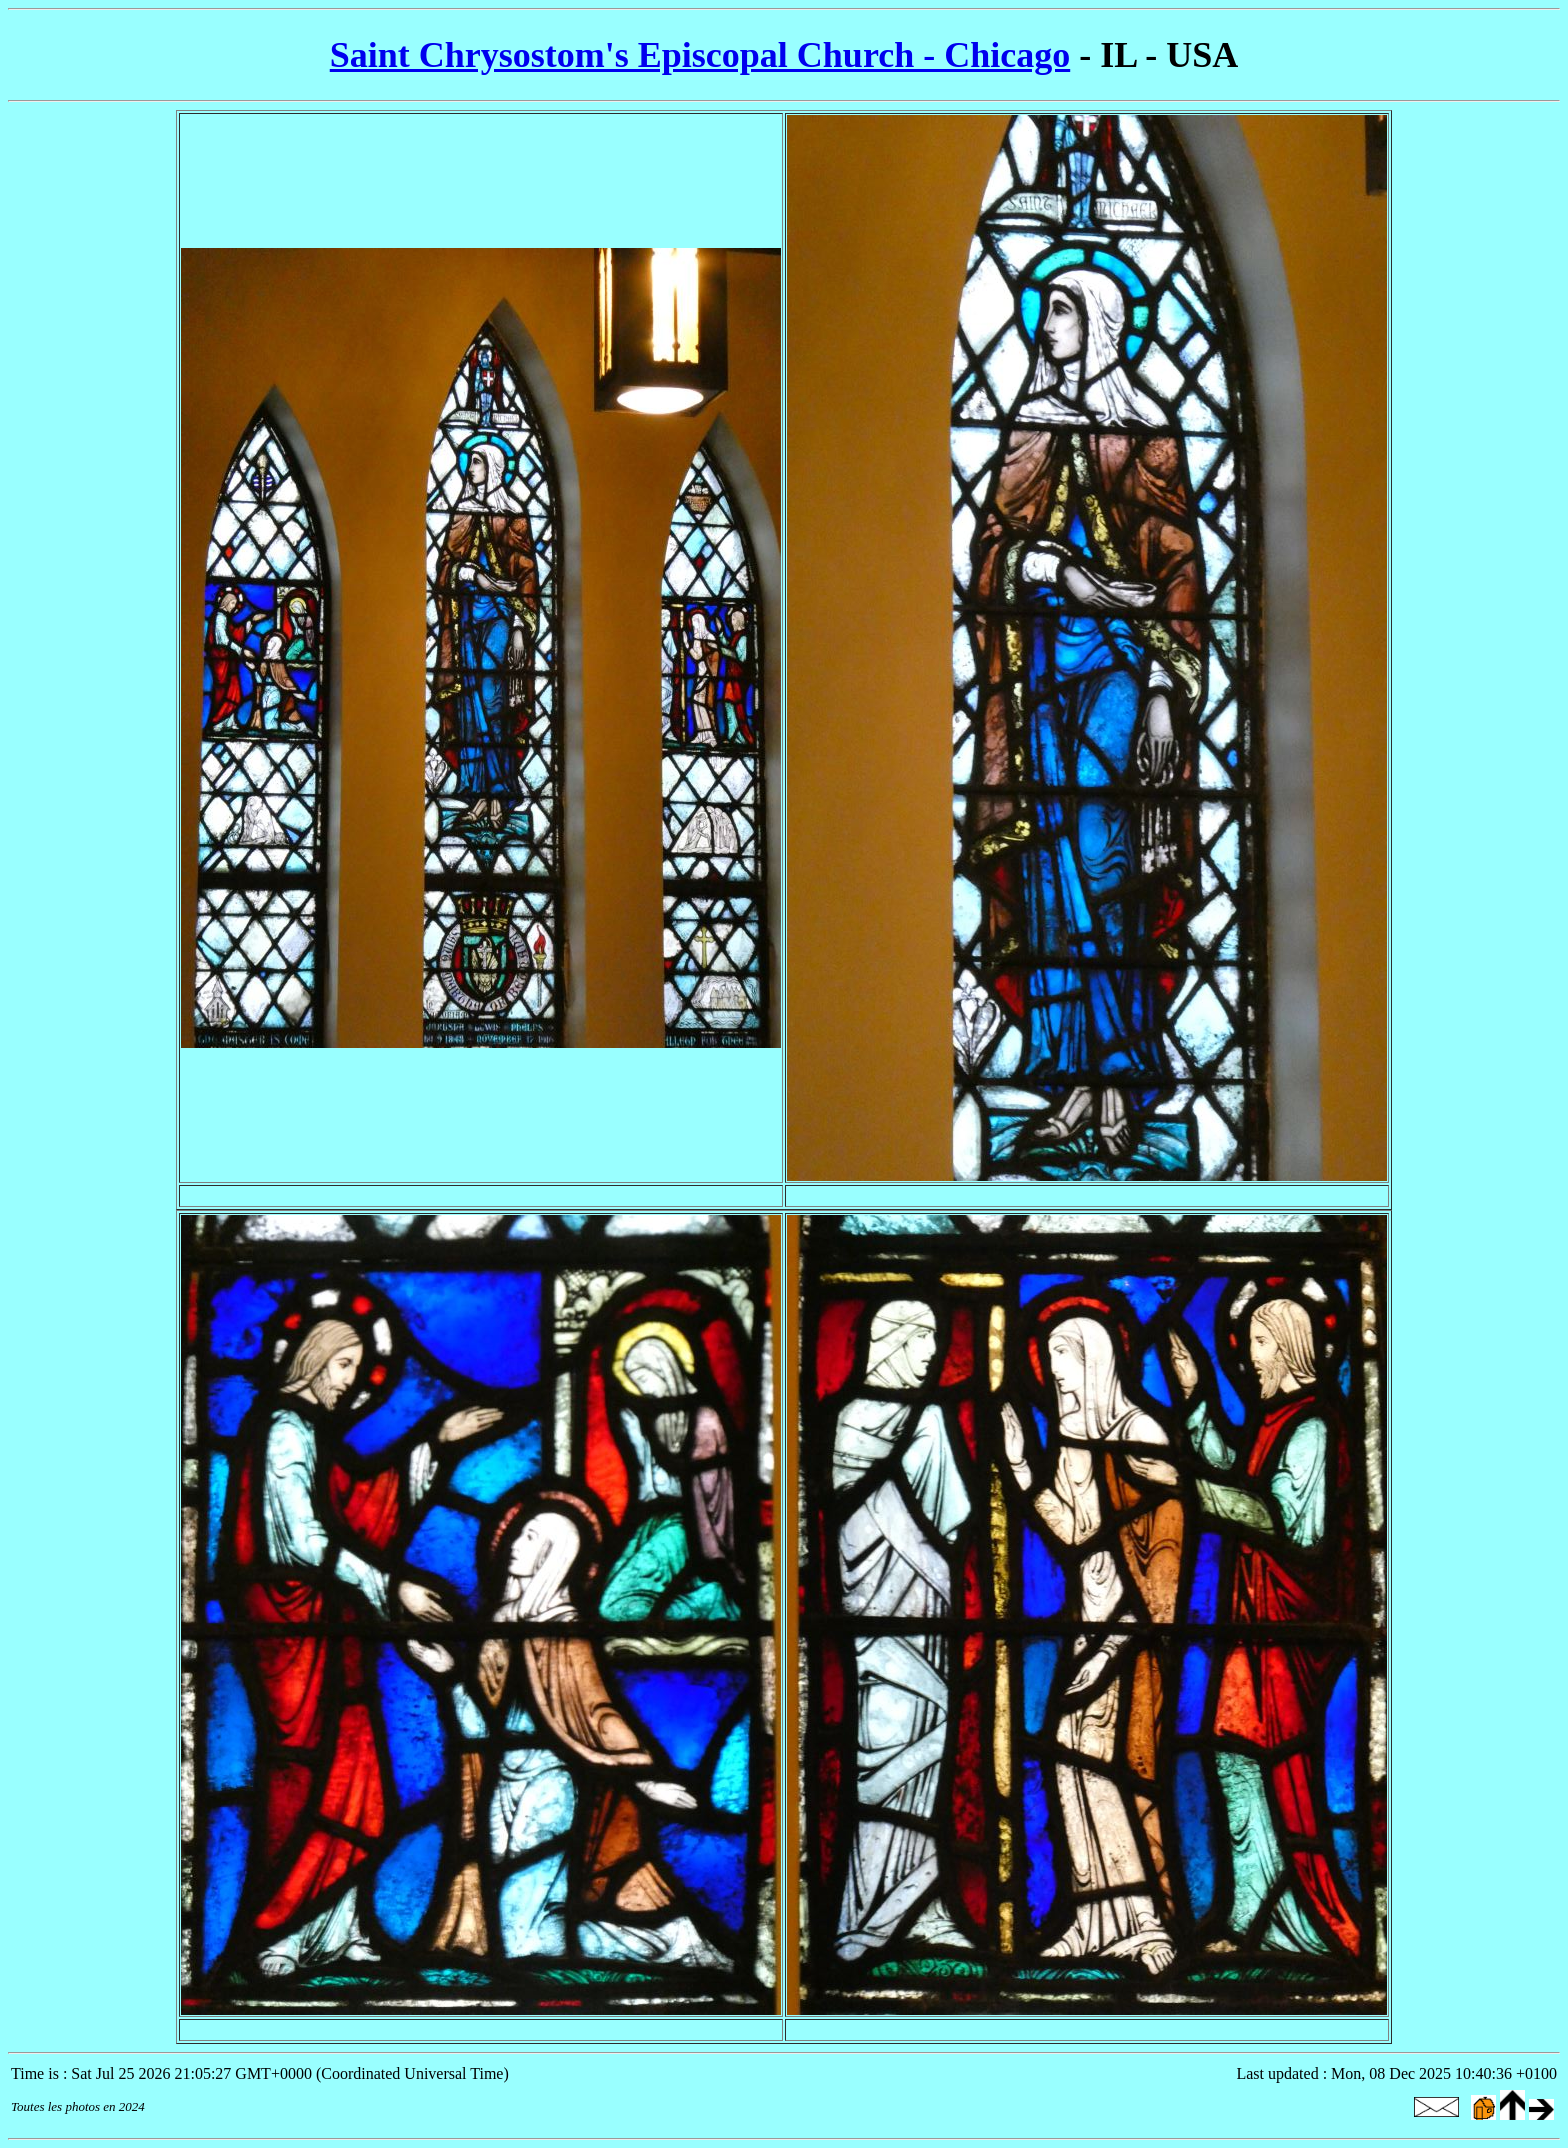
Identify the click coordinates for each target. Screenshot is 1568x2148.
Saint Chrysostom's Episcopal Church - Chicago (700, 55)
